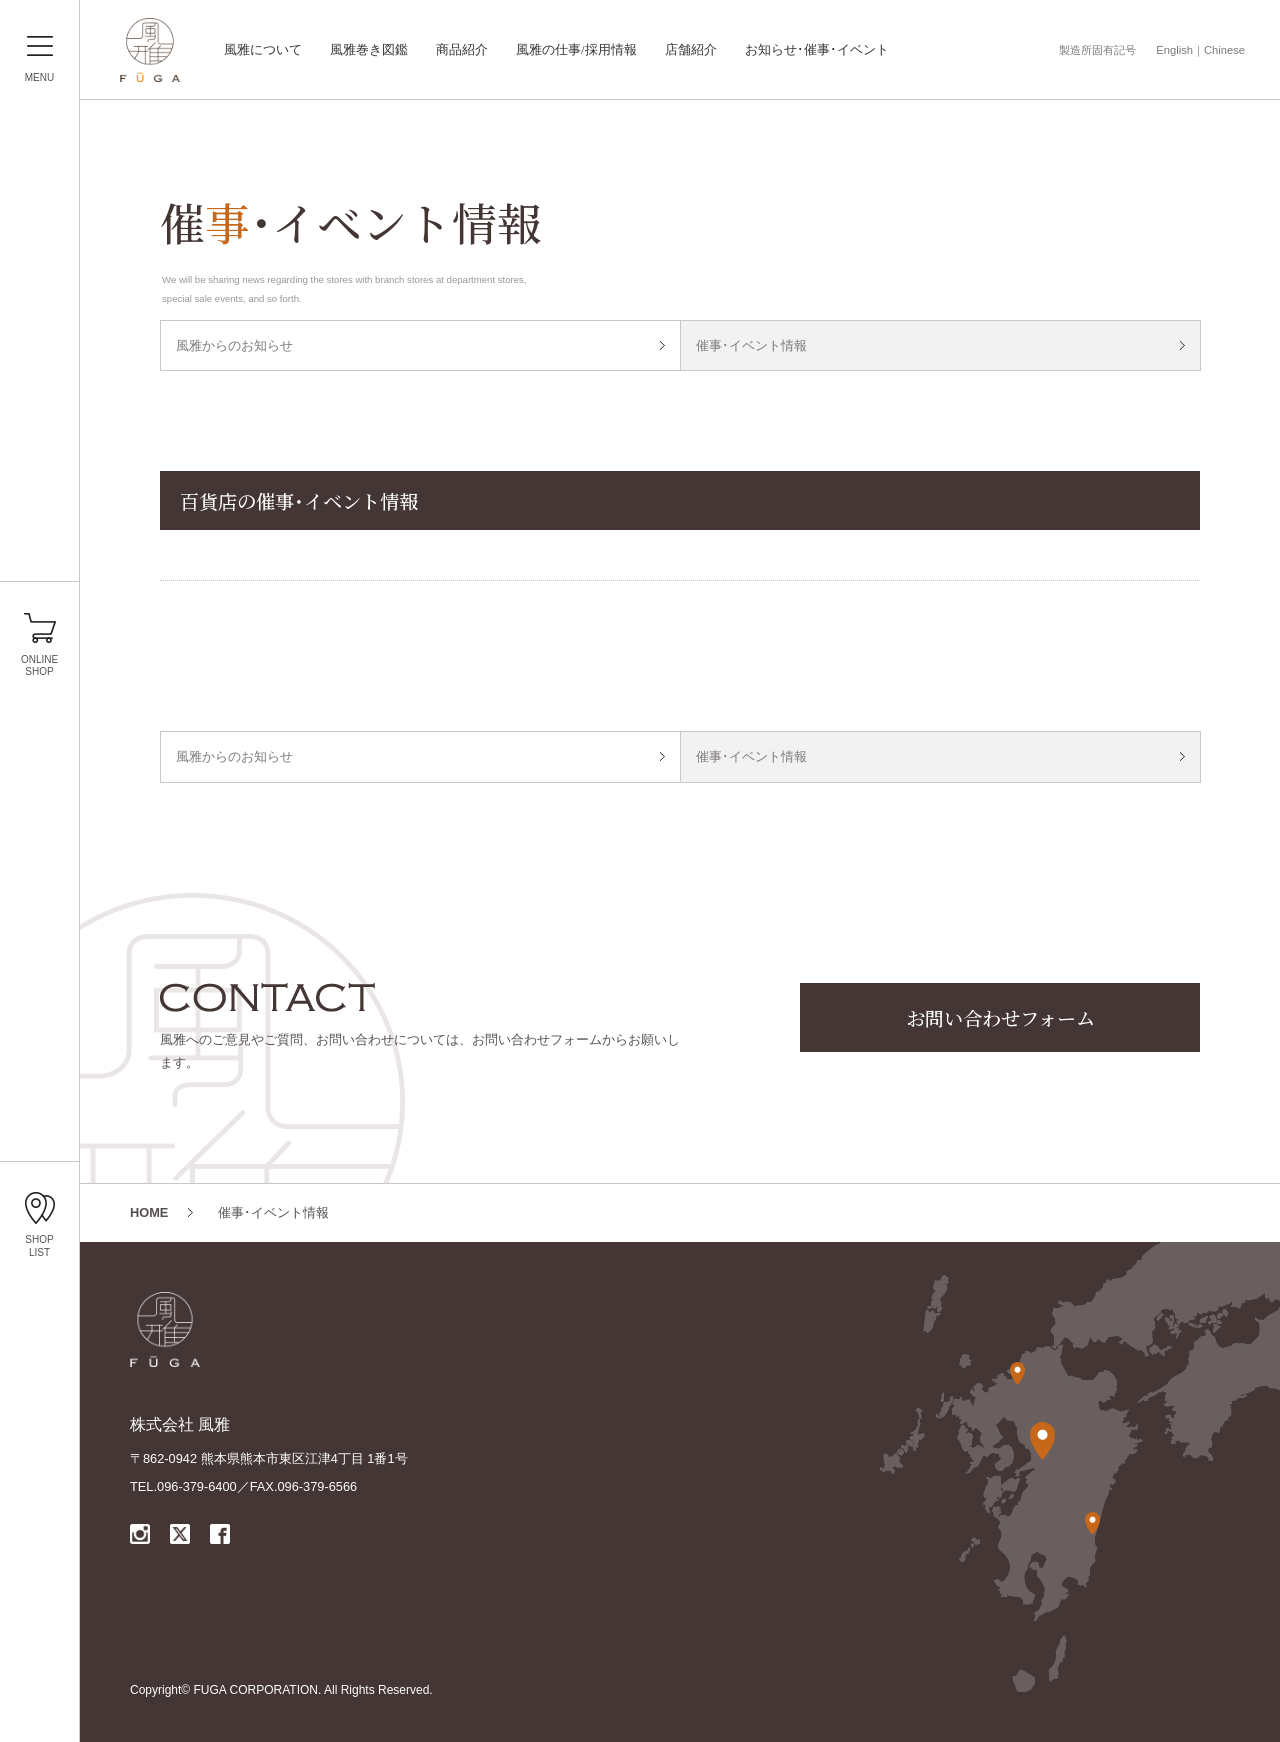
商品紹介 (462, 50)
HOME (149, 1212)
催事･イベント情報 (751, 345)
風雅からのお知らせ (234, 345)
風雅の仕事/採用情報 (576, 50)
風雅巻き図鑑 (369, 50)
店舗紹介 (691, 50)
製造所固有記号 (1097, 50)
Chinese (1224, 50)
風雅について (263, 50)
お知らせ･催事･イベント (817, 50)
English (1174, 50)
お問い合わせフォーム (1000, 1017)
